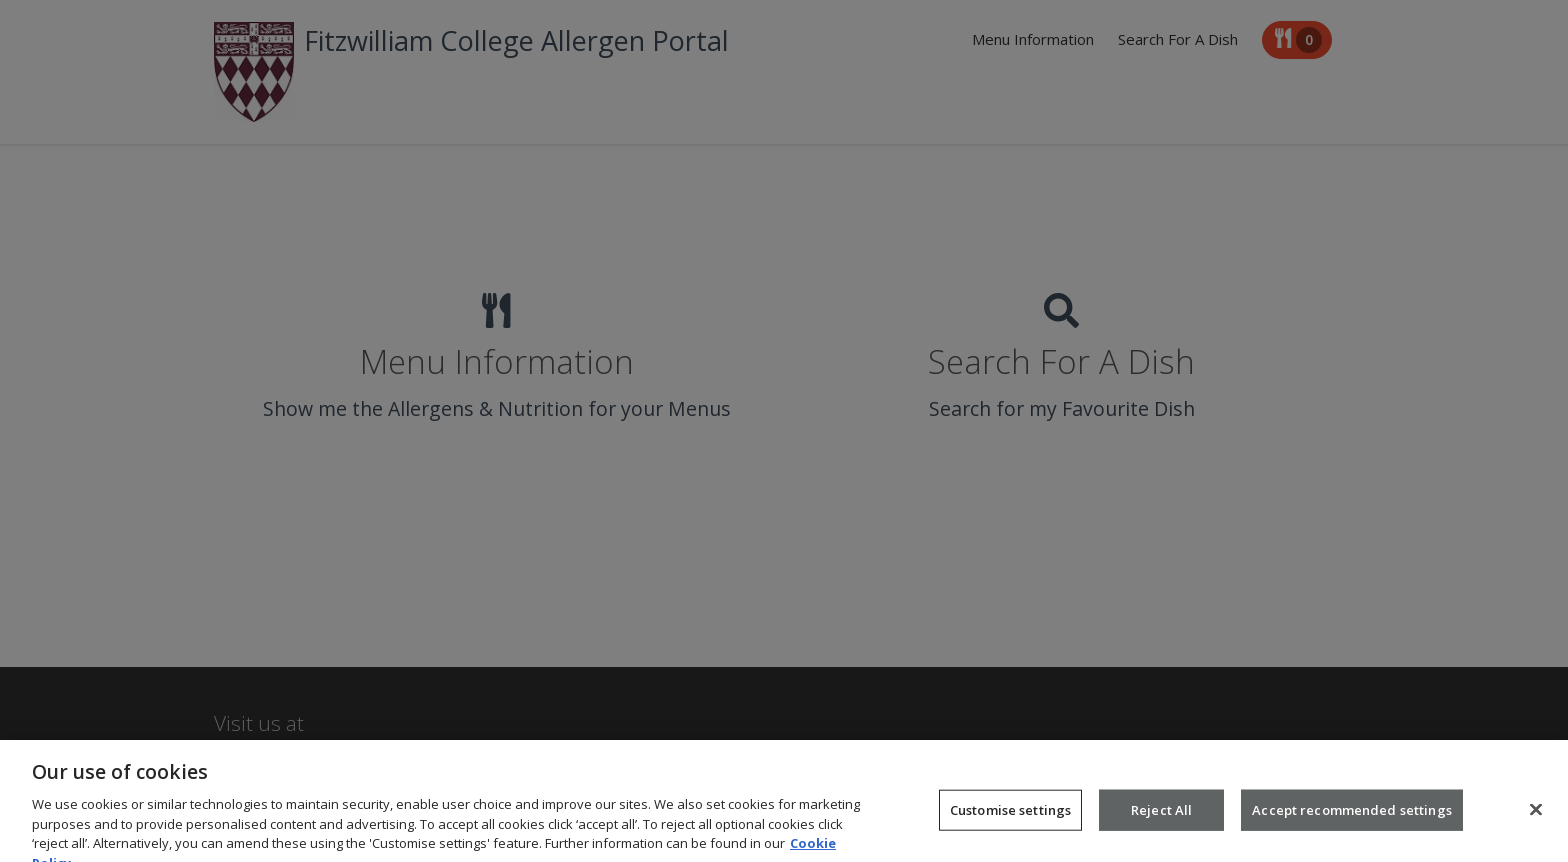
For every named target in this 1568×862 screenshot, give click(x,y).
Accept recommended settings (1352, 819)
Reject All (1161, 819)
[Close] (1536, 819)
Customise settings (1010, 819)
